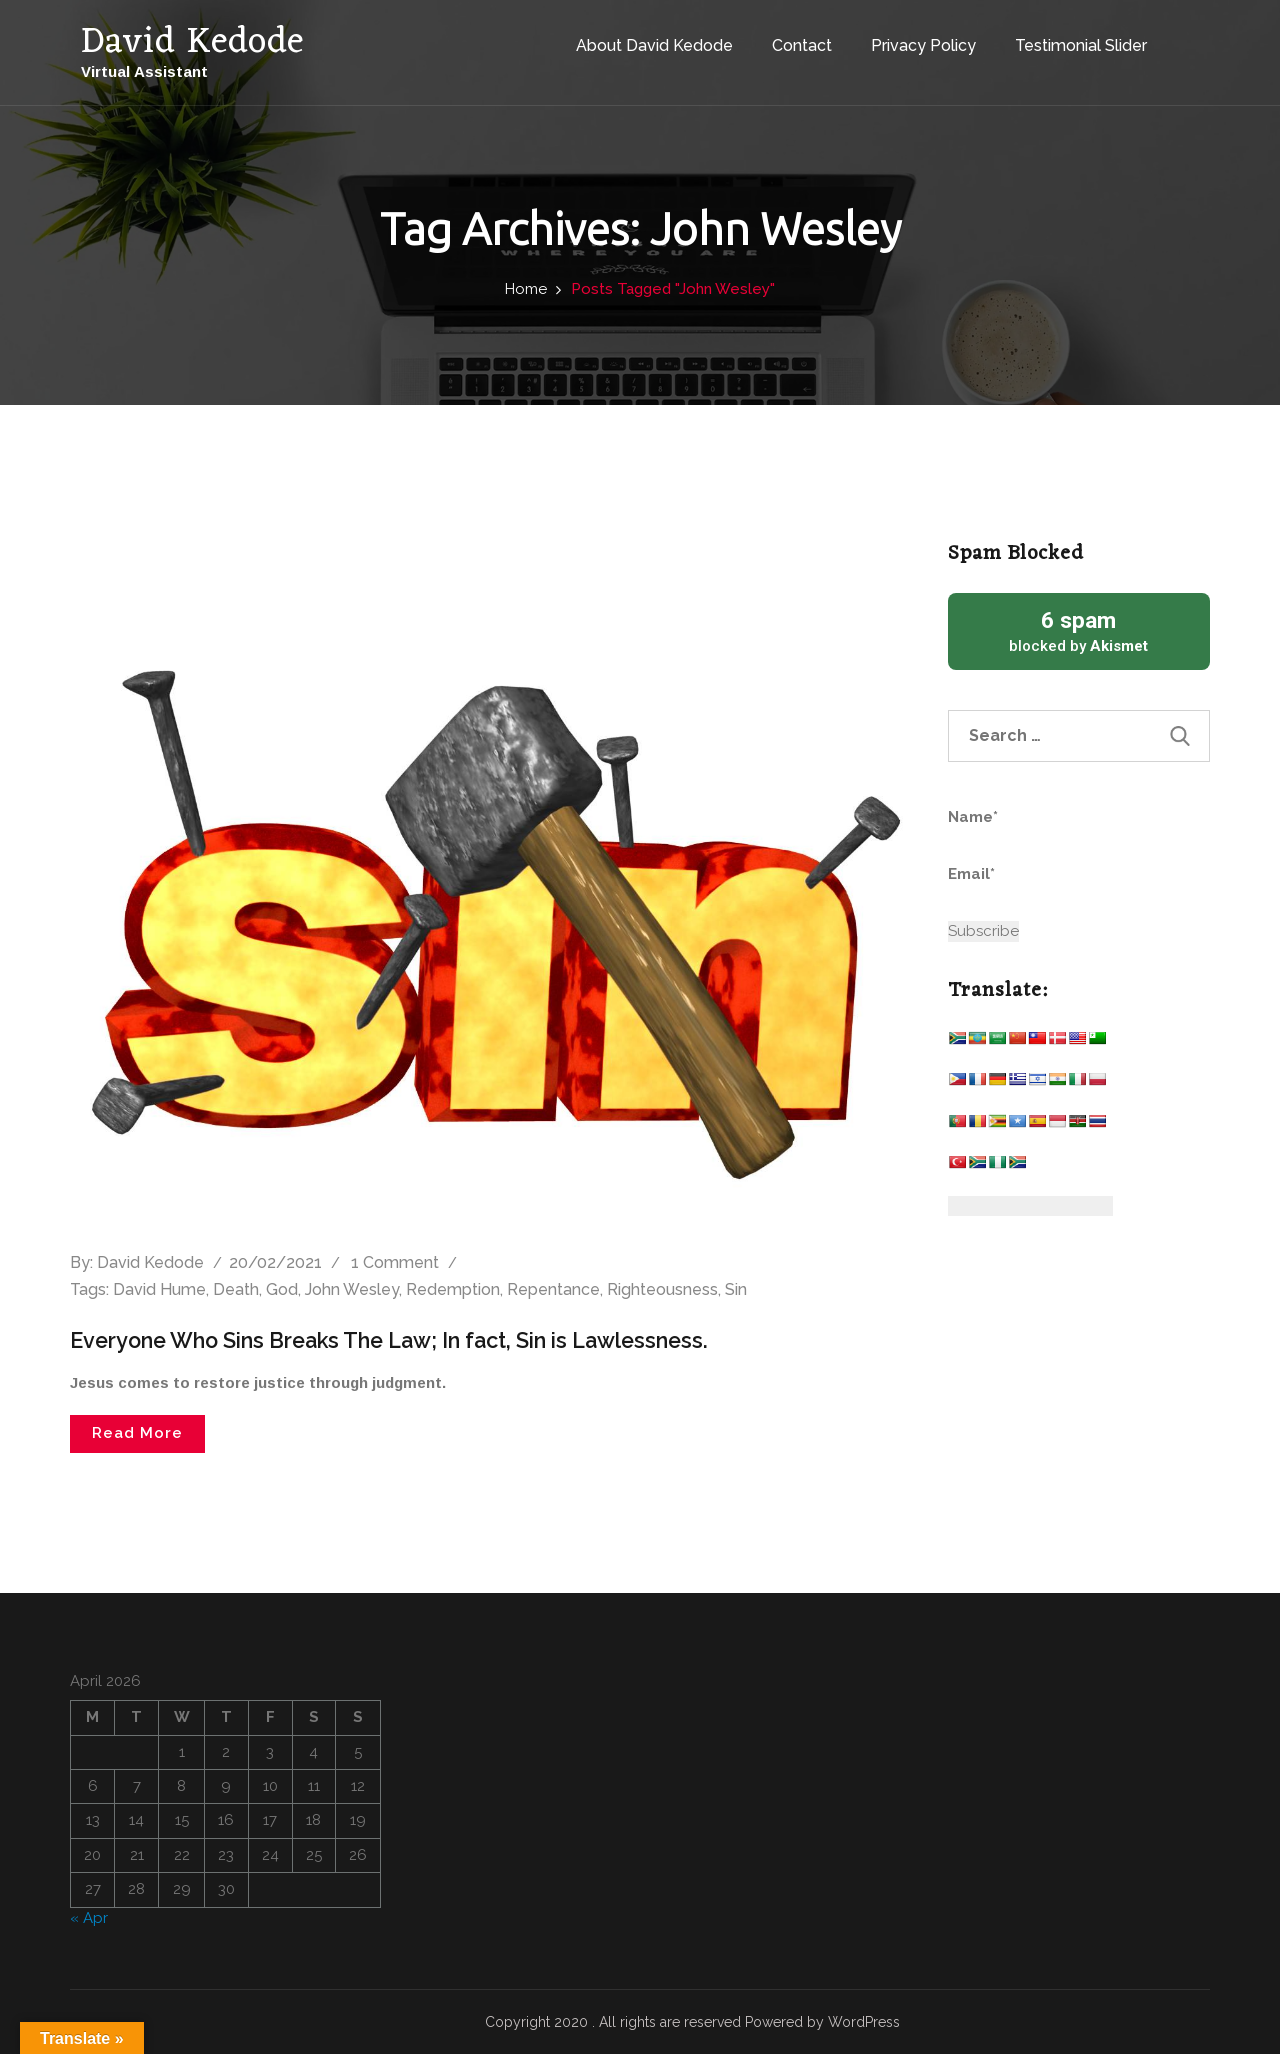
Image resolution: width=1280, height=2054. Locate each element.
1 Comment (395, 1262)
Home (526, 289)
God (282, 1289)
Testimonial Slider (1062, 38)
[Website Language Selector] (1030, 1206)
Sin (736, 1289)
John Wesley (352, 1289)
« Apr (89, 1917)
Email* (1040, 886)
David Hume (159, 1289)
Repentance (553, 1289)
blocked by (1079, 630)
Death (236, 1289)
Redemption (453, 1289)
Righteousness (662, 1289)
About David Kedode (635, 38)
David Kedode (150, 1262)
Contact (783, 38)
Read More (137, 1433)
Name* (1040, 829)
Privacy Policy (904, 38)
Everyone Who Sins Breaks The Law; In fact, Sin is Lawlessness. (400, 1340)
